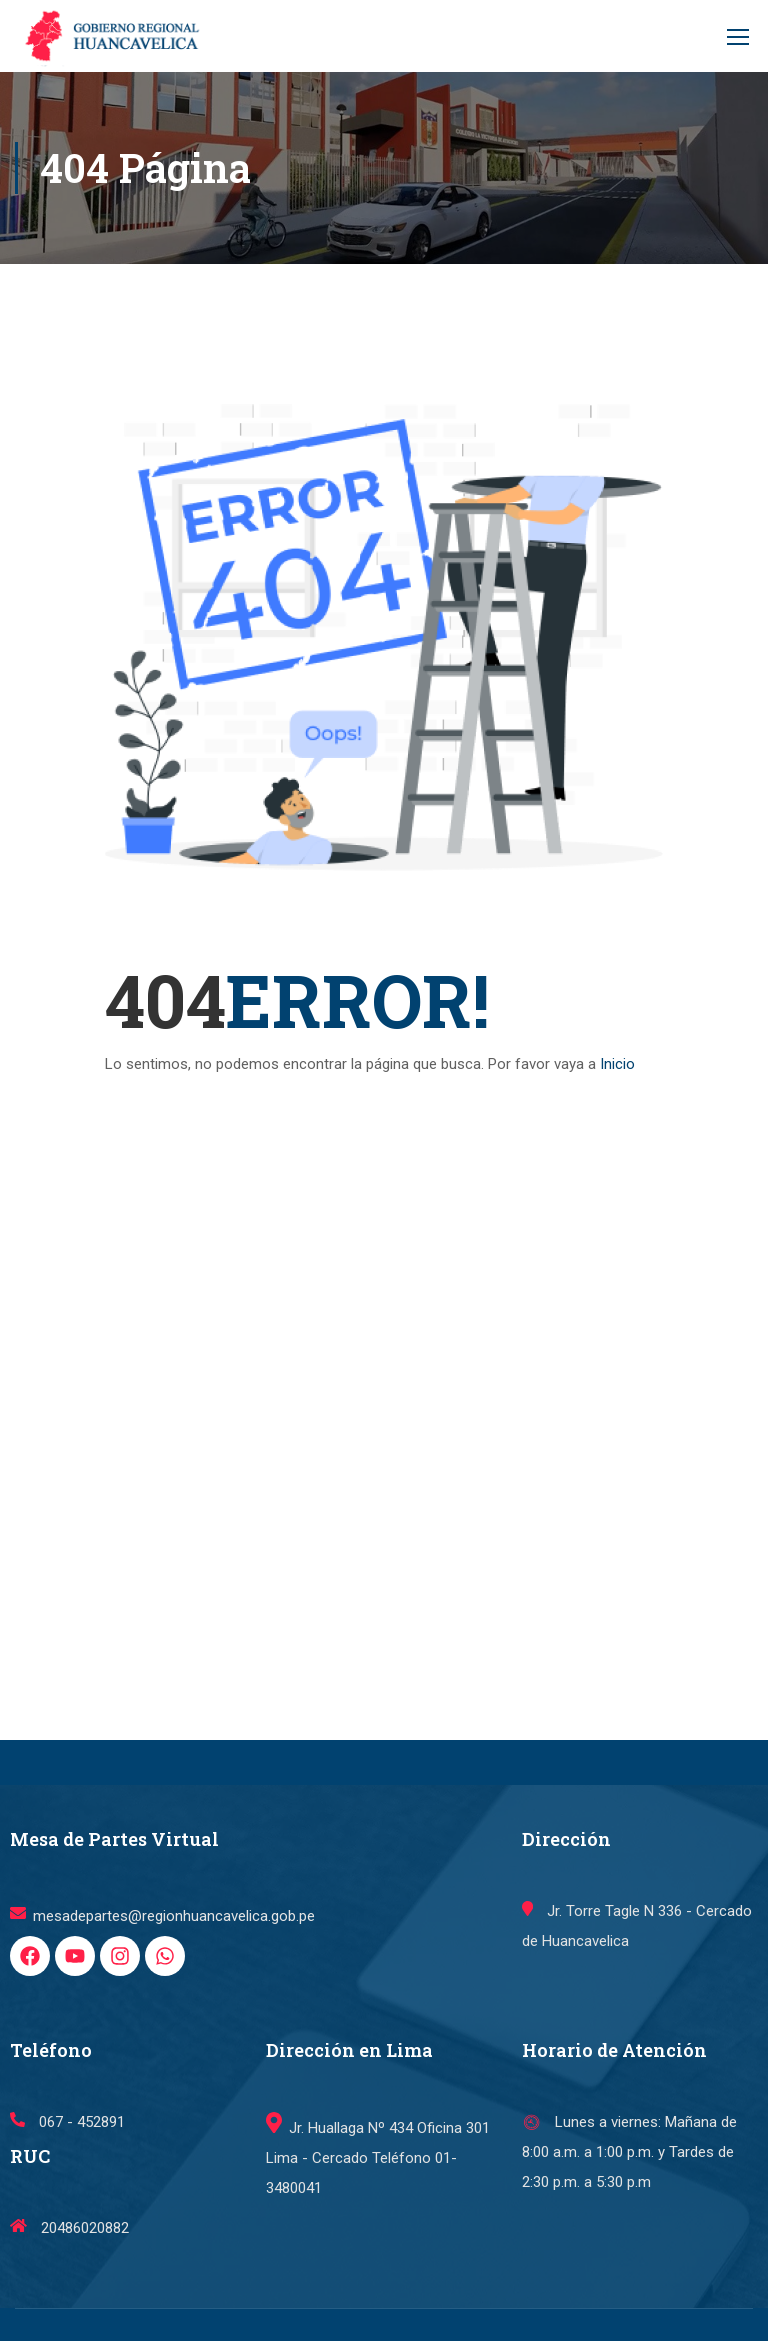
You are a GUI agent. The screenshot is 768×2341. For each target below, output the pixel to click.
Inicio (617, 1064)
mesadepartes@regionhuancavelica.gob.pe (162, 1916)
